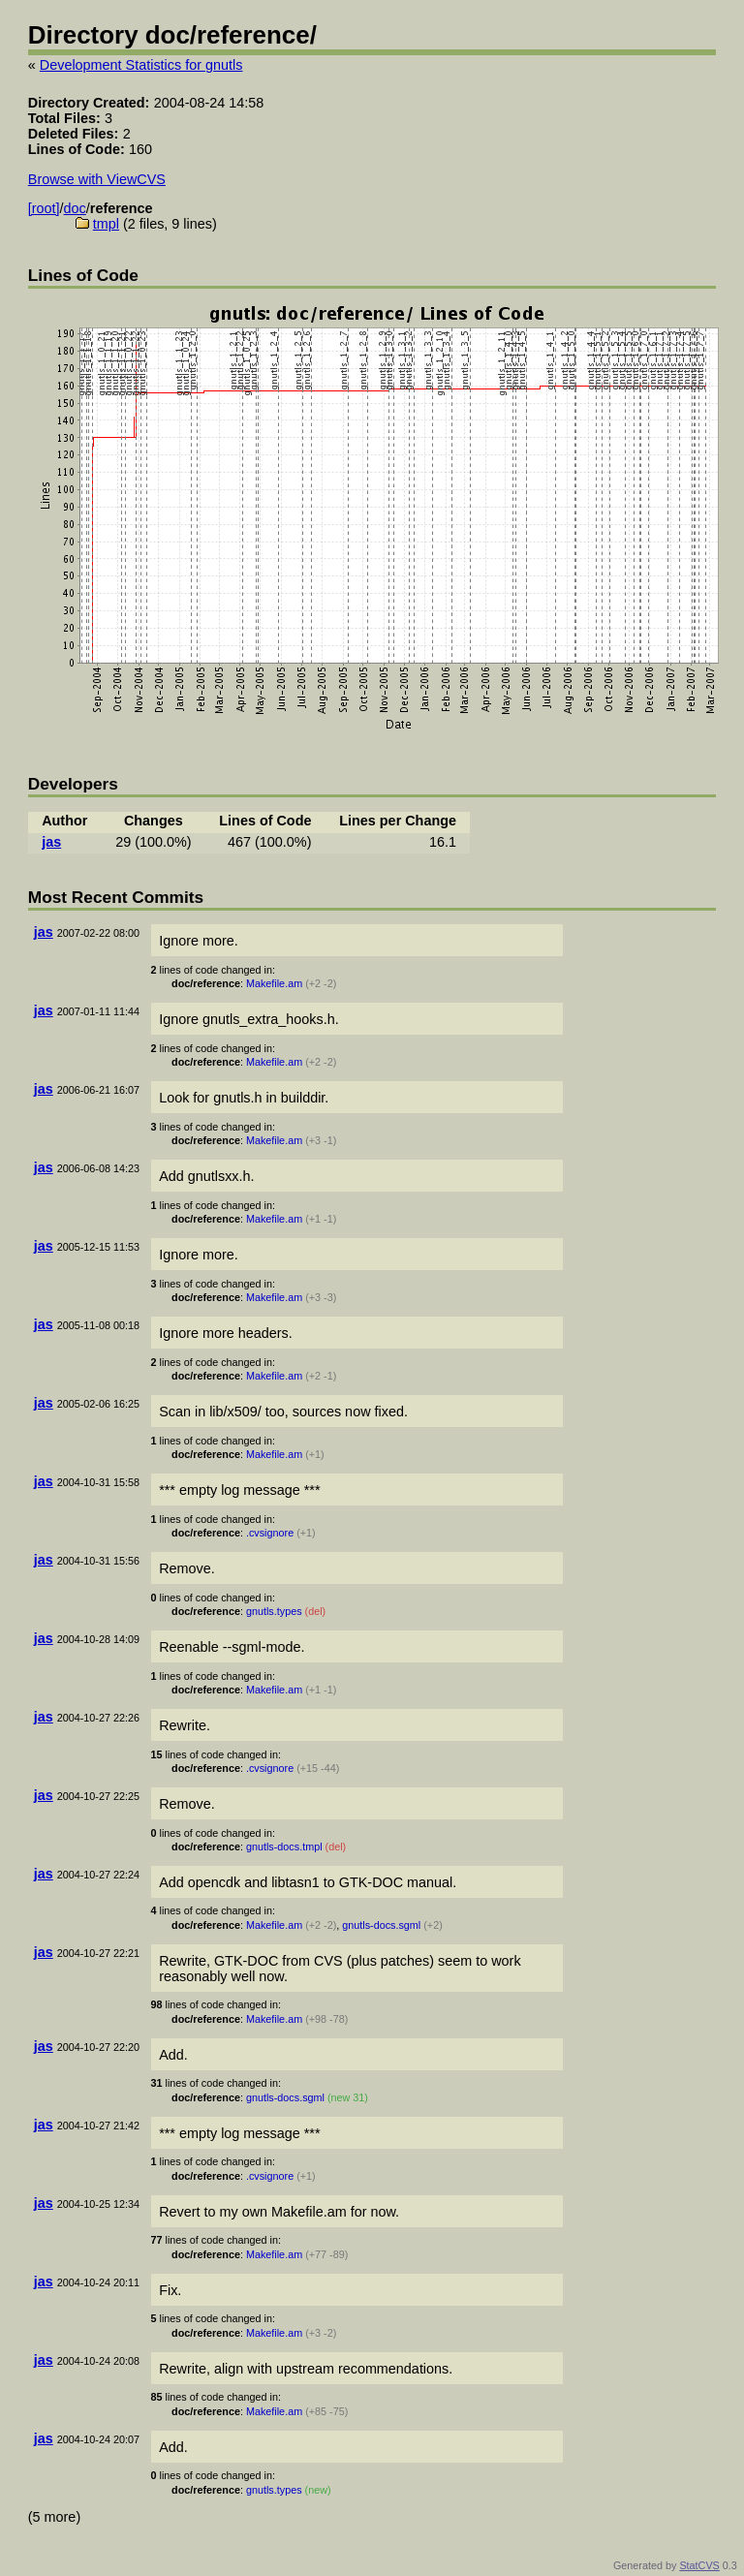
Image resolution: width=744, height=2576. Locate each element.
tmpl (106, 224)
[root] (44, 208)
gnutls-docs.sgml (381, 1925)
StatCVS (699, 2565)
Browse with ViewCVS (97, 179)
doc (75, 208)
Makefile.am (274, 983)
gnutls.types (274, 1611)
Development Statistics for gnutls (141, 65)
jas (51, 842)
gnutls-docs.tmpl (284, 1846)
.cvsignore (270, 1532)
